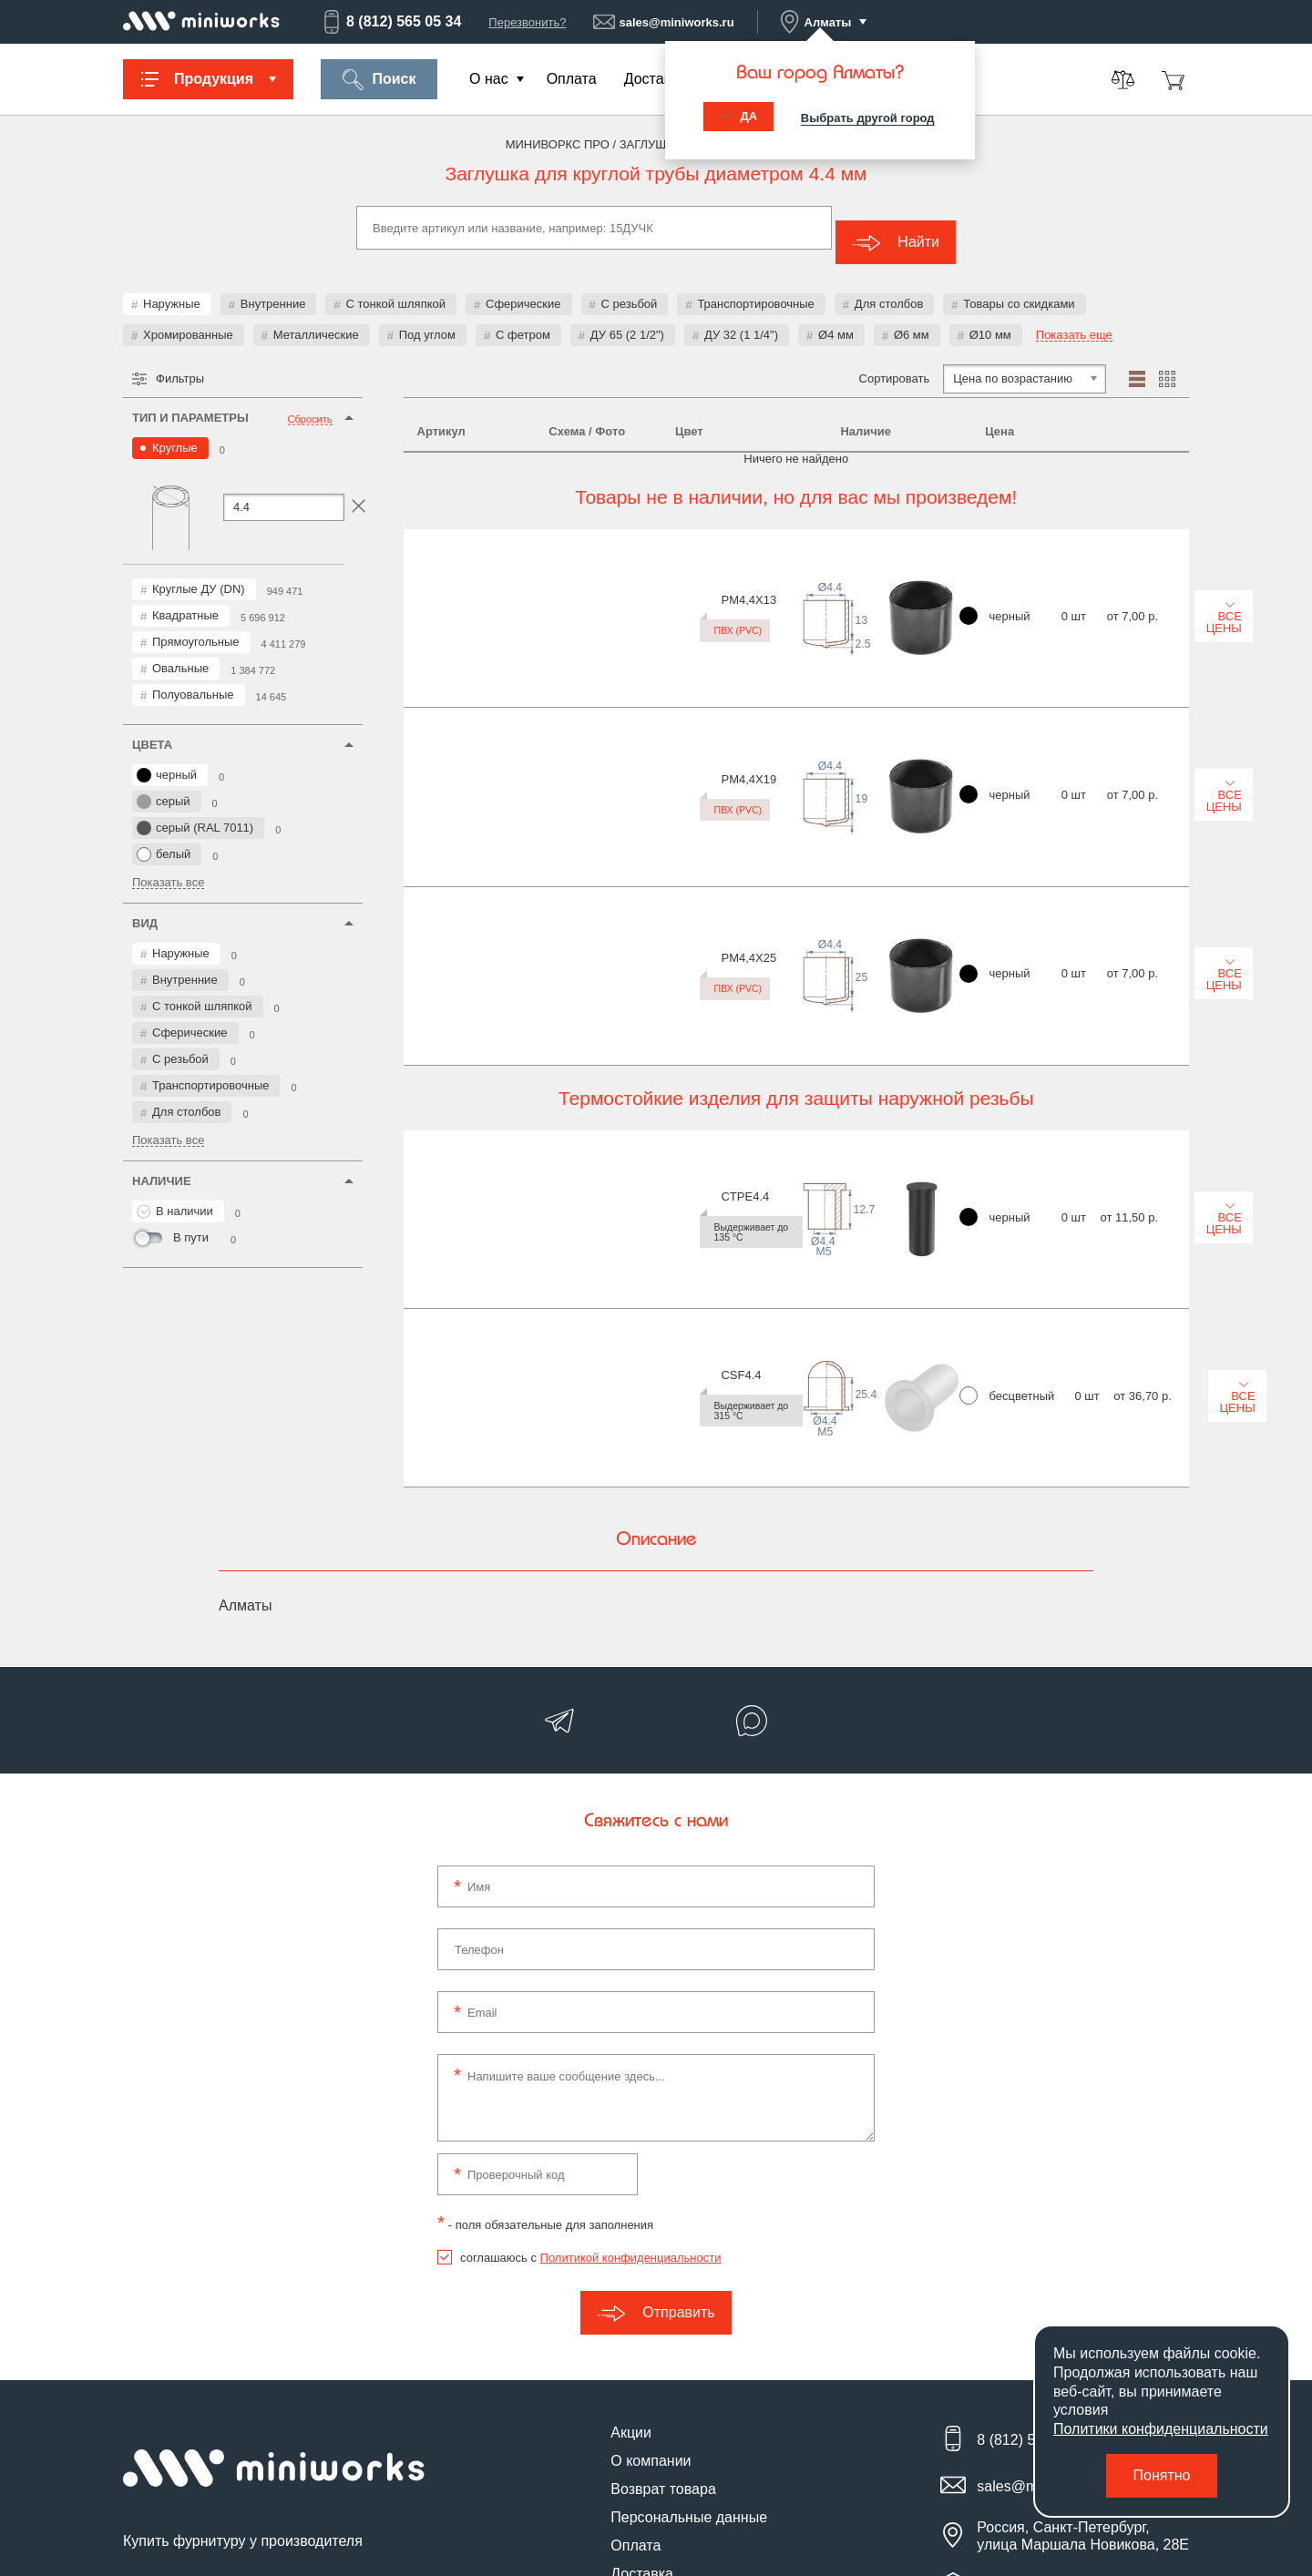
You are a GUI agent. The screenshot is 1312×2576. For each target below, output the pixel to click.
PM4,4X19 (445, 642)
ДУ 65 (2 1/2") (627, 320)
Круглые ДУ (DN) (198, 574)
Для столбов (889, 289)
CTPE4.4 (441, 898)
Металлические (316, 320)
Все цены (1123, 560)
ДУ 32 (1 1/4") (741, 320)
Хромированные (188, 320)
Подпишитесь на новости (217, 2417)
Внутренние (273, 289)
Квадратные (185, 601)
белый (163, 840)
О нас (488, 79)
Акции (630, 2262)
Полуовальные (193, 680)
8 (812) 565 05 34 (391, 22)
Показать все (168, 868)
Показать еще (1074, 320)
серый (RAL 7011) (195, 813)
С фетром (523, 320)
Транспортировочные (755, 289)
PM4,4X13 (445, 545)
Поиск (378, 79)
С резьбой (629, 289)
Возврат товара (663, 2318)
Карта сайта (651, 2460)
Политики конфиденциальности (1160, 2429)
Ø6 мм (911, 320)
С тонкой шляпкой (395, 289)
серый (163, 787)
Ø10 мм (990, 320)
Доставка (655, 79)
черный (167, 760)
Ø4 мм (836, 320)
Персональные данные (688, 2347)
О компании (650, 2290)
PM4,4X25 (445, 740)
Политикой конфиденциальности (631, 2087)
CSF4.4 (437, 995)
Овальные (180, 653)
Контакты (641, 2431)
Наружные (171, 289)
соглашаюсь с (590, 2087)
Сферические (523, 289)
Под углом (427, 320)
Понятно (1162, 2475)
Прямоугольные (196, 627)
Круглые (175, 433)
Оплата (572, 79)
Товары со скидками (1018, 289)
